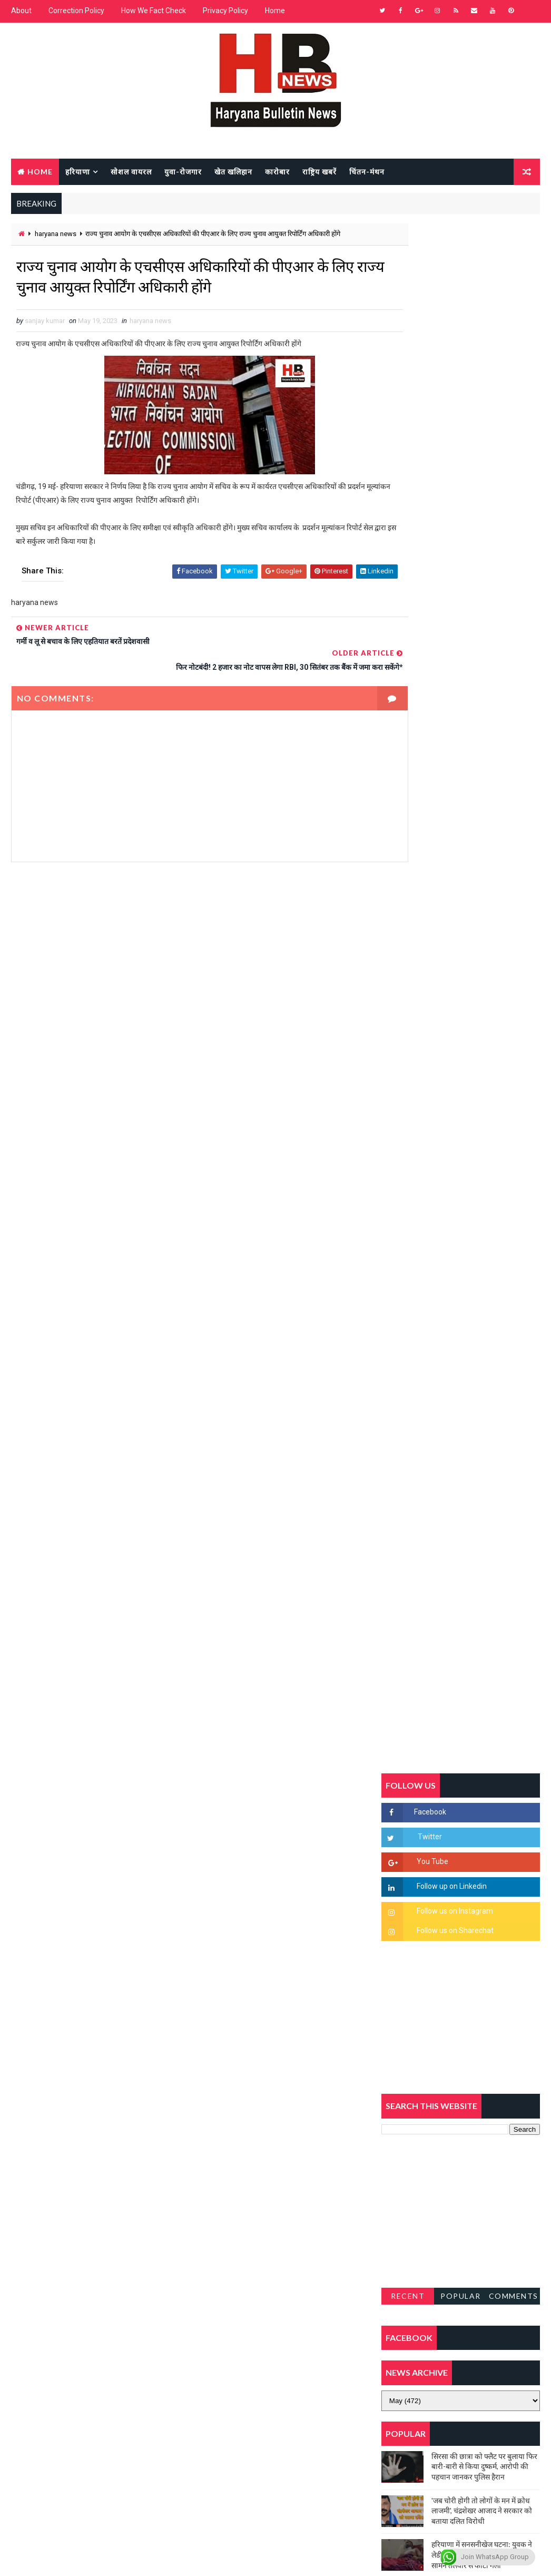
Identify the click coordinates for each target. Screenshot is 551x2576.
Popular (460, 1010)
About (21, 10)
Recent (408, 1010)
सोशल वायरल (131, 170)
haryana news (55, 234)
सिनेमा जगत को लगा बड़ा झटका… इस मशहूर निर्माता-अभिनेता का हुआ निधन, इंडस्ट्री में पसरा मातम (483, 1485)
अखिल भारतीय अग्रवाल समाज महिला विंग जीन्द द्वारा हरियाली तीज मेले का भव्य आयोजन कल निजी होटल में (481, 1356)
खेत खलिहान (233, 170)
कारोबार (277, 170)
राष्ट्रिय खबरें (319, 170)
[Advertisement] (191, 960)
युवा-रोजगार (183, 170)
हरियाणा (77, 170)
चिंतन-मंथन (367, 170)
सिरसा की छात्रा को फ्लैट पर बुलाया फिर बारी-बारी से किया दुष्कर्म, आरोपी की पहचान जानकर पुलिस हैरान (484, 1181)
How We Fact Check (153, 10)
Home (275, 10)
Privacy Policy (225, 10)
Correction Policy (76, 10)
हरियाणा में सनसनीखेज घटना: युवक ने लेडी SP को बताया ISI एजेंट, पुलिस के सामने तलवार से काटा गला (482, 1269)
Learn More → (47, 2277)
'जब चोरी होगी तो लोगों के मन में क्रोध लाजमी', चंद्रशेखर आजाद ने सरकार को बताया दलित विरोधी (481, 1225)
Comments (513, 1010)
